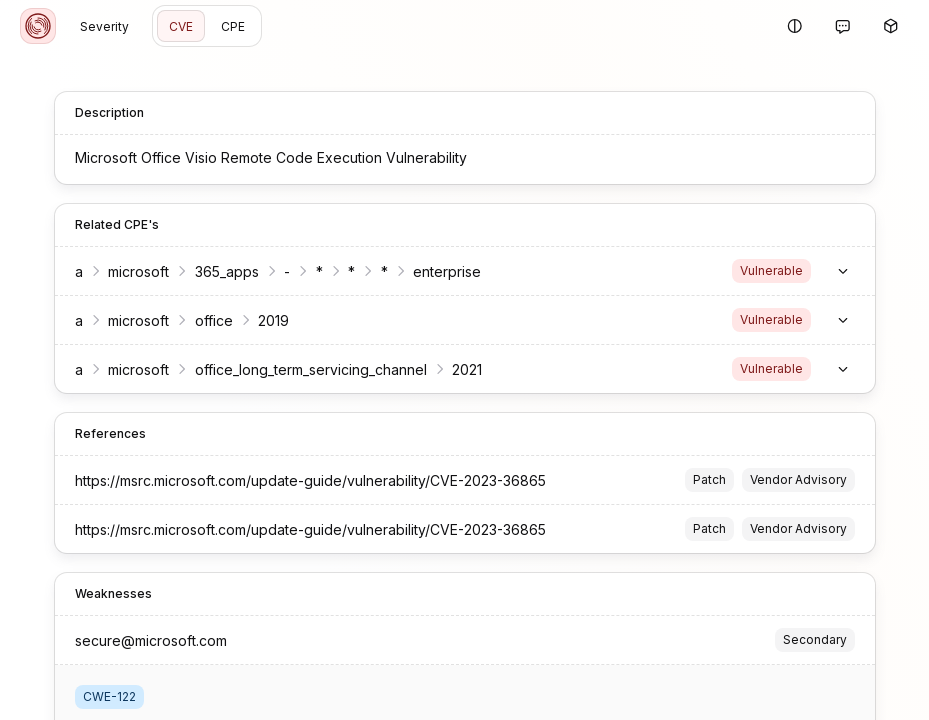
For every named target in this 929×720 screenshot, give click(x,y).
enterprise (447, 271)
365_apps (227, 271)
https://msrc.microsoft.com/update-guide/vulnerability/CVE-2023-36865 (310, 480)
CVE (181, 26)
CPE (233, 26)
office (214, 320)
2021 (467, 369)
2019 (273, 320)
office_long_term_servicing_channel (311, 369)
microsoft (138, 271)
